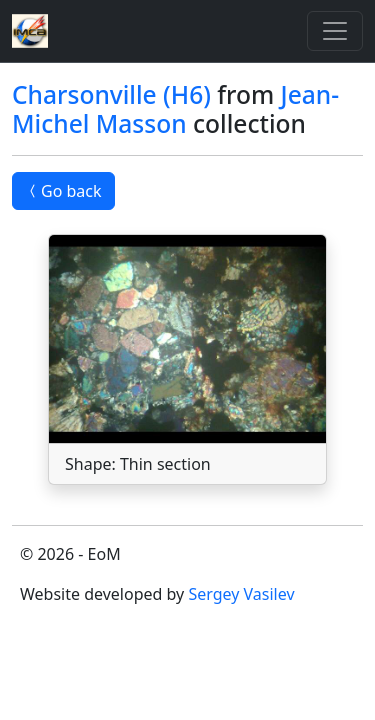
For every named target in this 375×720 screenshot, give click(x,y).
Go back (63, 191)
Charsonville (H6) (111, 94)
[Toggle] (335, 31)
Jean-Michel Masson (175, 109)
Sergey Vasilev (241, 594)
